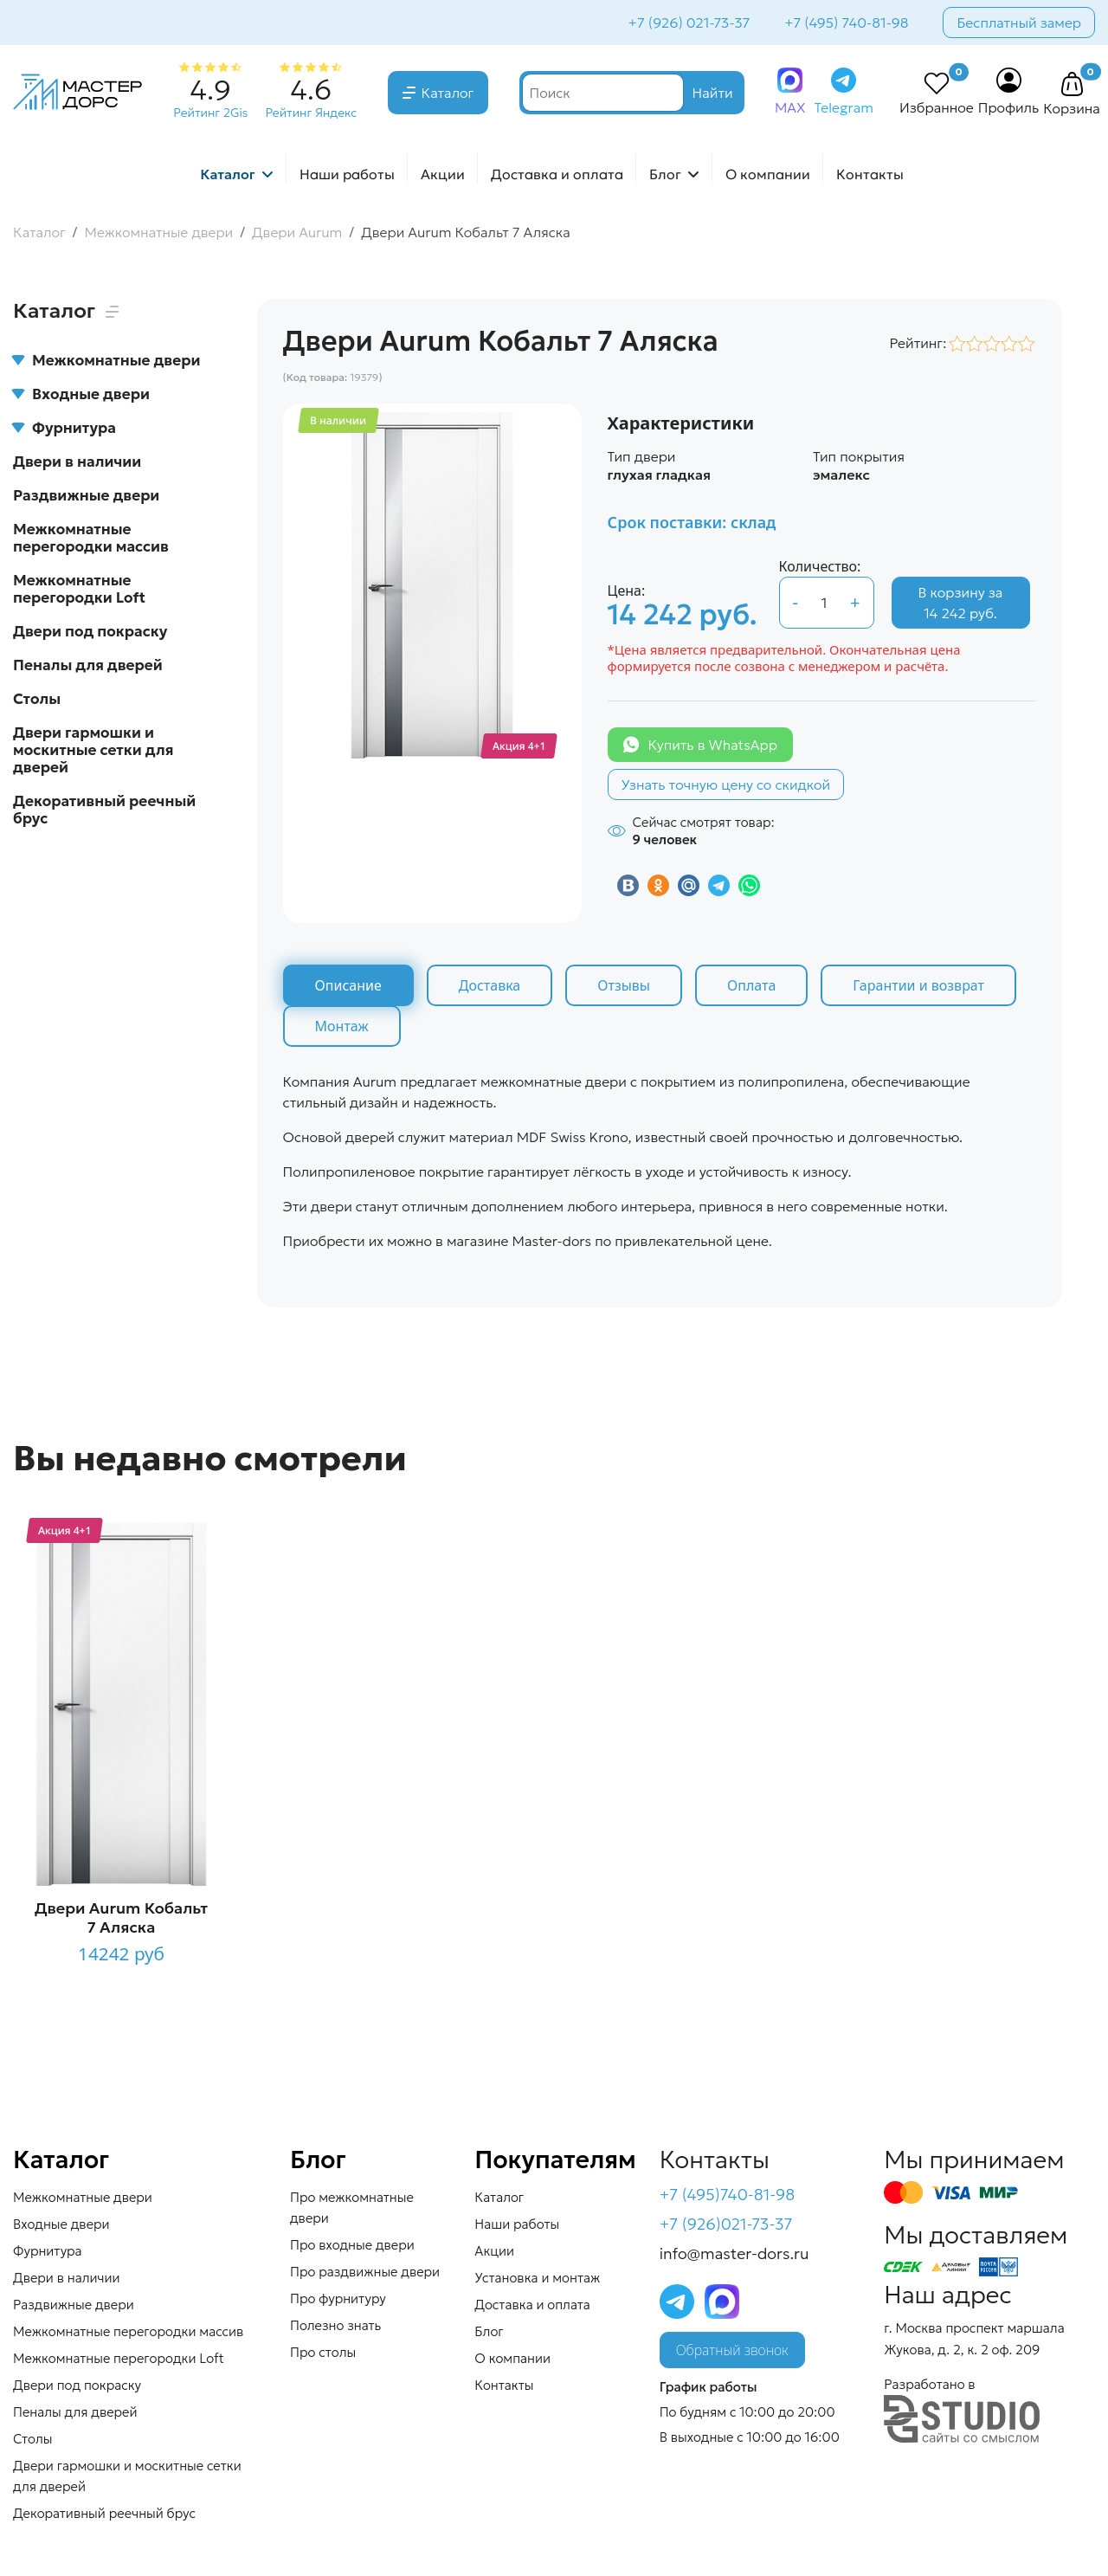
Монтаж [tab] (342, 1026)
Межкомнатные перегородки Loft (79, 589)
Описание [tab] (348, 985)
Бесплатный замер (1019, 22)
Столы (37, 698)
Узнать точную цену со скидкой (726, 784)
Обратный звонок (732, 2350)
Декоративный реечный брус (104, 809)
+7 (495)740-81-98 (728, 2195)
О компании (767, 174)
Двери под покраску (90, 631)
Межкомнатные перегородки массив (91, 538)
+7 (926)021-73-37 (726, 2224)
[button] (1071, 85)
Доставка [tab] (490, 985)
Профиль (1009, 107)
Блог (665, 174)
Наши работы (347, 174)
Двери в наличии (77, 461)
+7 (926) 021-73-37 (689, 22)
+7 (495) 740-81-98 (846, 22)
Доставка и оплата (557, 174)
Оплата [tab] (751, 985)
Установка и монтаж (537, 2277)
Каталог (448, 92)
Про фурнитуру (338, 2298)
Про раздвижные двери (365, 2271)
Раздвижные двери (86, 495)
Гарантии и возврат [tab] (918, 985)
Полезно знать (335, 2325)
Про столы (323, 2352)
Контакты (870, 174)
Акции (443, 174)
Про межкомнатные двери (352, 2207)
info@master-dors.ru (734, 2253)
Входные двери (81, 394)
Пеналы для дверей (88, 665)
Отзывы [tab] (623, 985)
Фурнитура (64, 427)
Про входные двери (352, 2245)
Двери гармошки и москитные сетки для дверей (93, 750)
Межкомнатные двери (106, 360)
